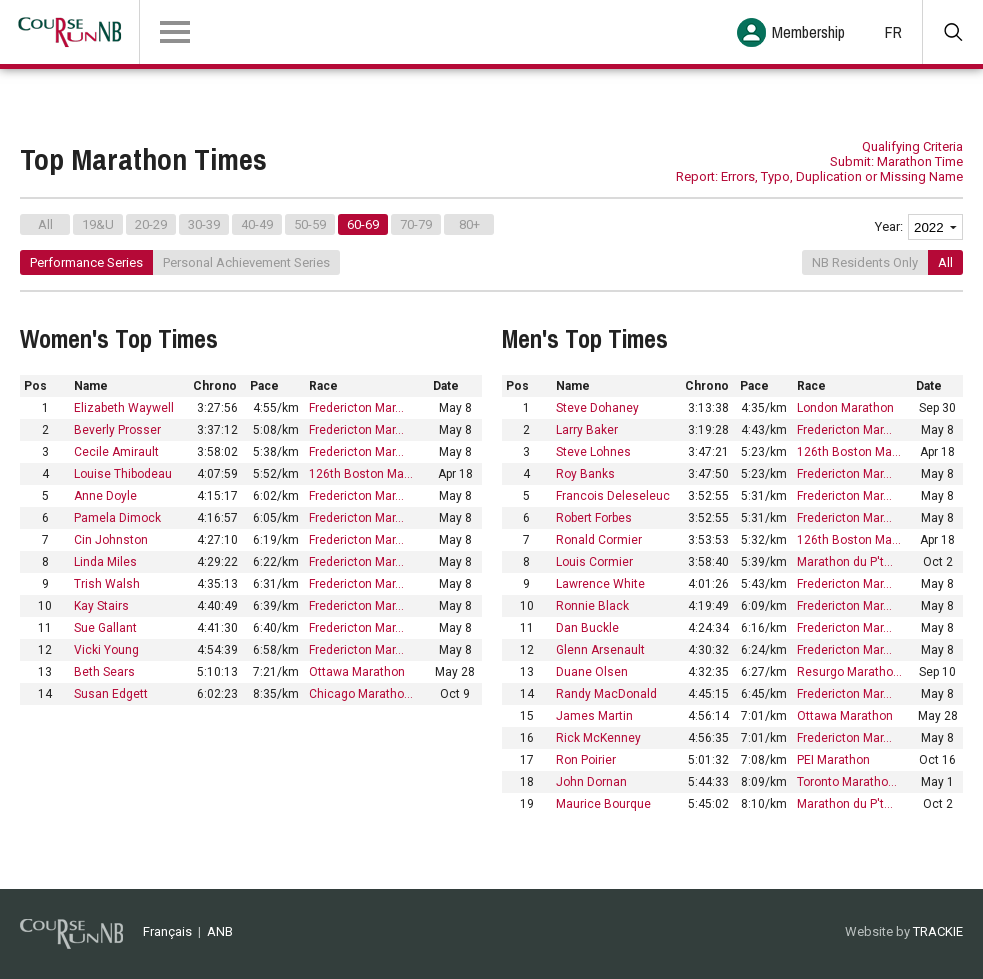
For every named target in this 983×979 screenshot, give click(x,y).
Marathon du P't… (845, 562)
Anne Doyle (105, 496)
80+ (469, 224)
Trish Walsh (107, 584)
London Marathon (845, 408)
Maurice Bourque (603, 804)
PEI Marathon (833, 760)
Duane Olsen (592, 672)
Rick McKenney (598, 738)
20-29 (151, 224)
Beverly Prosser (117, 430)
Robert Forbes (594, 518)
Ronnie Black (592, 606)
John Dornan (591, 782)
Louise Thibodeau (123, 474)
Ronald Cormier (599, 540)
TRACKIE (938, 931)
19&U (98, 224)
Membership (808, 32)
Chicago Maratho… (361, 694)
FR (893, 32)
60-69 (363, 224)
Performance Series (86, 262)
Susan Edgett (111, 694)
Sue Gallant (105, 628)
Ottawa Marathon (357, 672)
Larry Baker (587, 430)
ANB (220, 931)
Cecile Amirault (116, 452)
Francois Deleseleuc (613, 496)
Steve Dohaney (597, 408)
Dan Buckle (587, 628)
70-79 (416, 224)
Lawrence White (600, 584)
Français (167, 931)
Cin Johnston (111, 540)
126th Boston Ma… (361, 474)
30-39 (204, 224)
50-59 (310, 224)
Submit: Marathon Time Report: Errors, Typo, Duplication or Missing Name (819, 169)
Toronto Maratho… (847, 782)
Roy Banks (585, 474)
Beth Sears (104, 672)
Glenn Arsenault (600, 650)
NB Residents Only (865, 262)
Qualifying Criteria (912, 146)
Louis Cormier (594, 562)
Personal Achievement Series (246, 262)
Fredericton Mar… (356, 408)
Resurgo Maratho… (849, 672)
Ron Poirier (586, 760)
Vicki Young (106, 650)
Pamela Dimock (117, 518)
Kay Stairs (101, 606)
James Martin (594, 716)
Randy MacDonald (606, 694)
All (45, 224)
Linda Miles (105, 562)
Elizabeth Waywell (124, 408)
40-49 (257, 224)
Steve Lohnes (593, 452)
